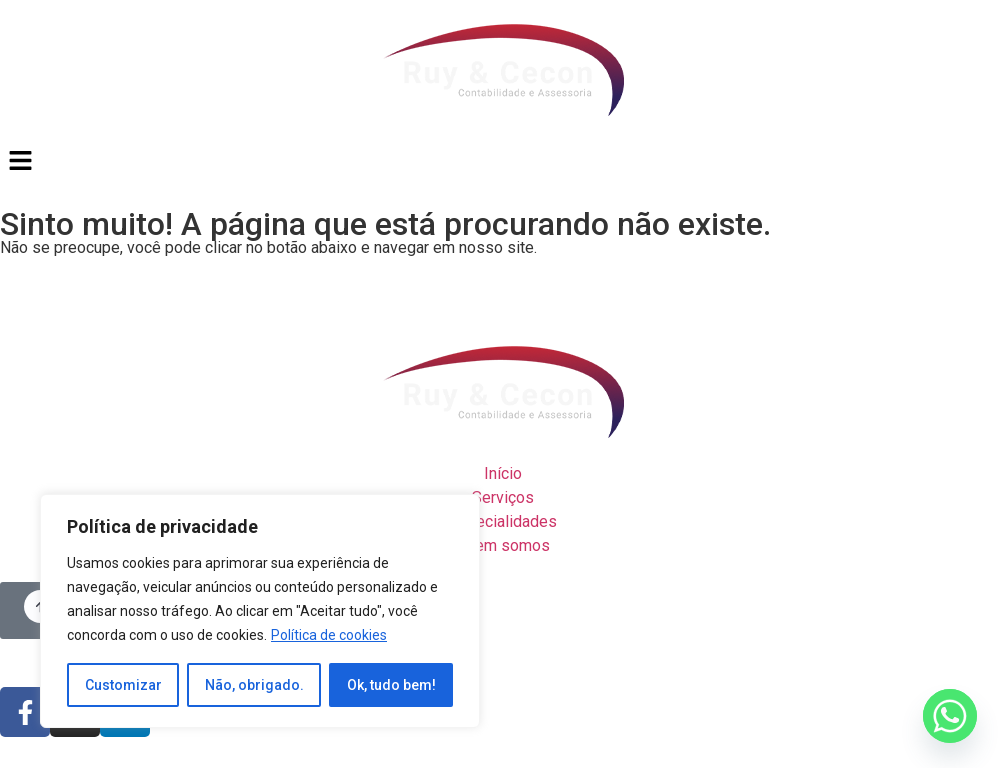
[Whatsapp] (950, 716)
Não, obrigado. (254, 685)
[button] (503, 162)
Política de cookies (329, 635)
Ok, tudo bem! (391, 685)
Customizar (123, 685)
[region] (260, 611)
